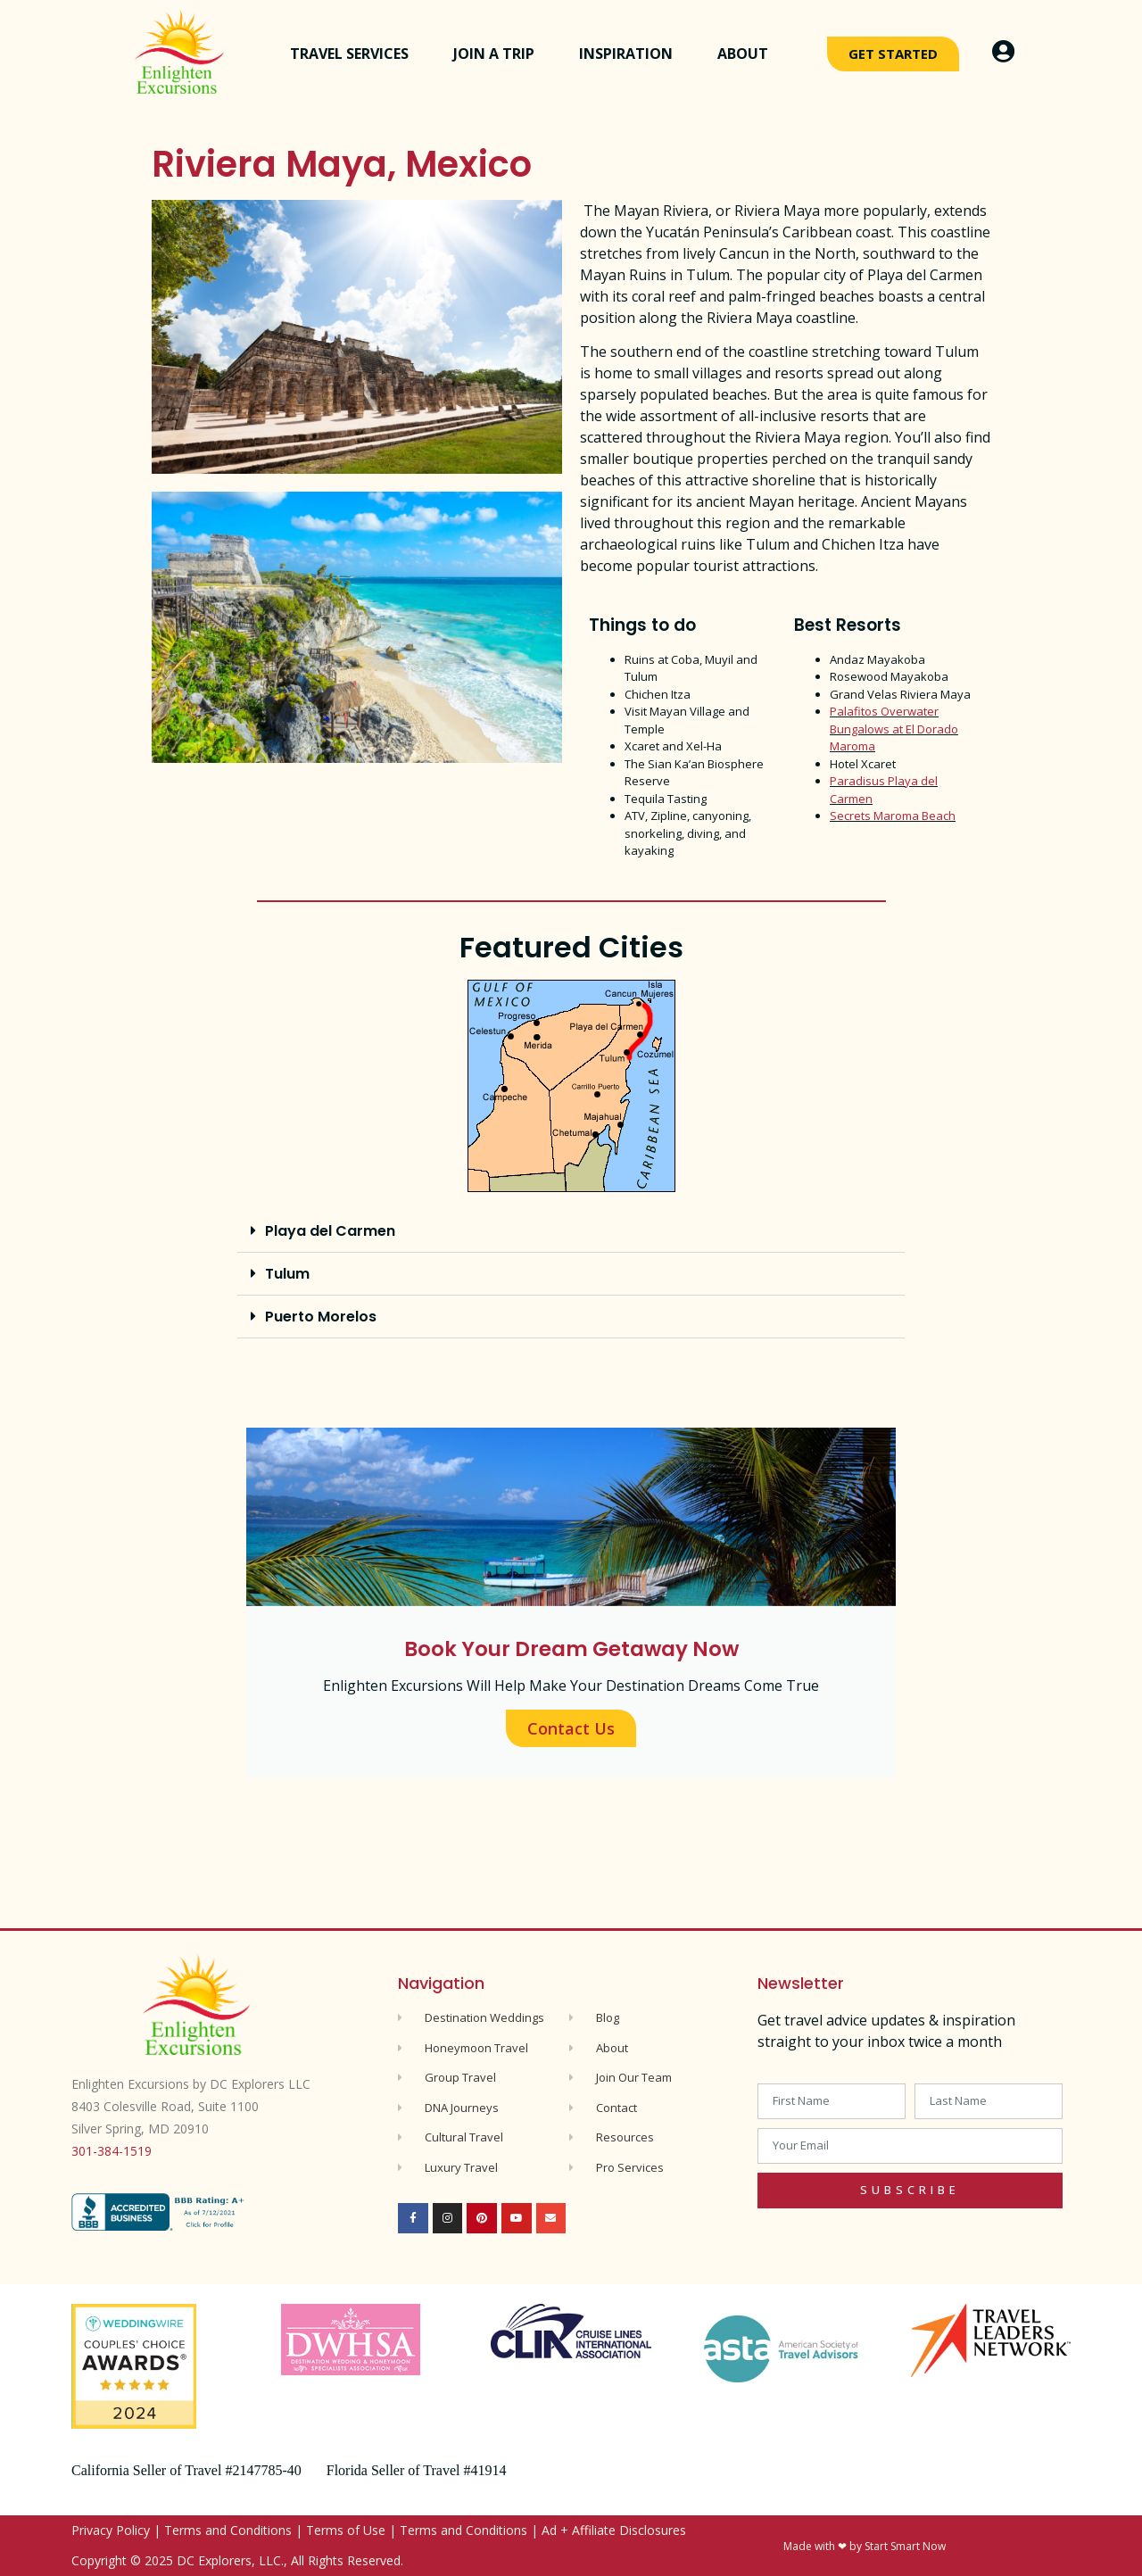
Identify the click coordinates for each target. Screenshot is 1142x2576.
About (747, 53)
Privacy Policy (110, 2530)
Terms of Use (345, 2530)
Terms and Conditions (228, 2530)
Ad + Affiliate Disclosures (614, 2530)
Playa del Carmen (330, 1231)
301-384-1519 (111, 2150)
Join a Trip (498, 53)
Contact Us (571, 1728)
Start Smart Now (905, 2546)
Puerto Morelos (321, 1316)
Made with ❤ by (824, 2546)
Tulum (287, 1273)
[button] (571, 1231)
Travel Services (354, 53)
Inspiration (630, 53)
